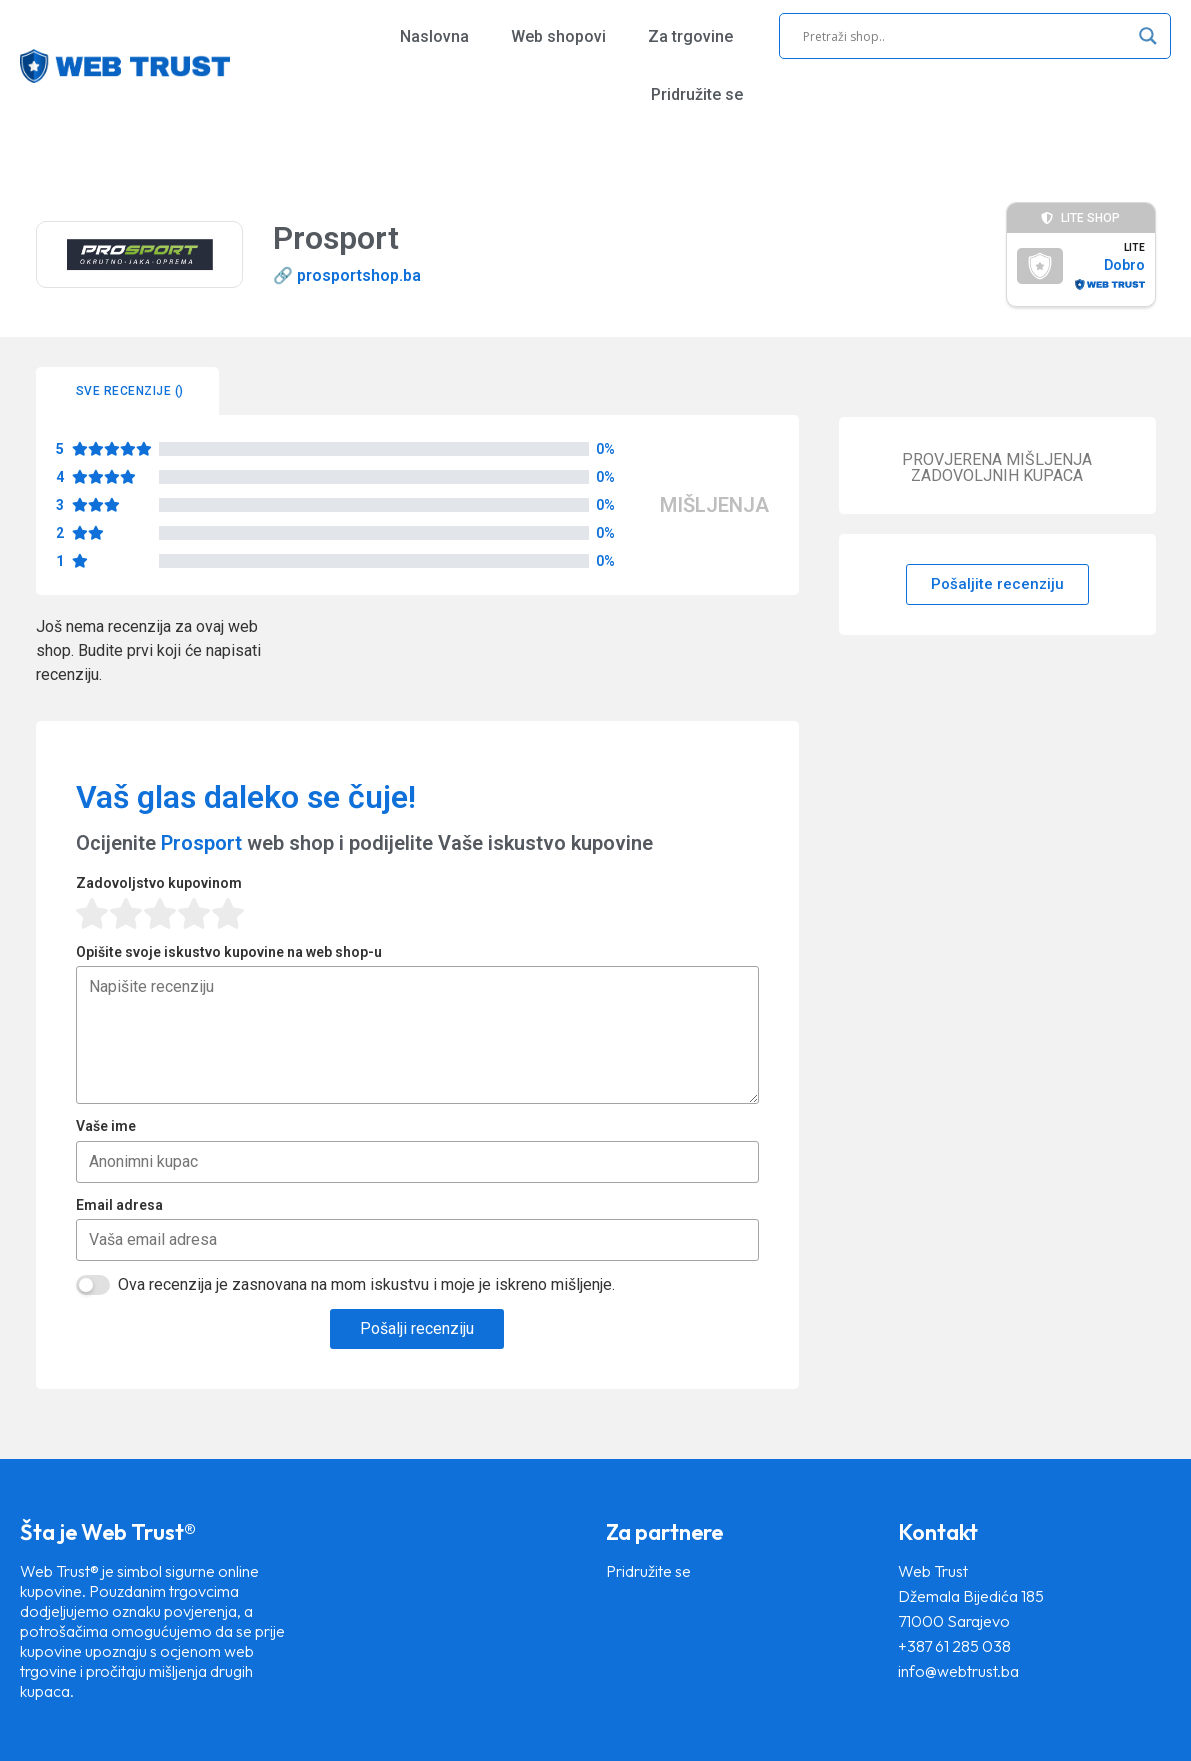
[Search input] (966, 36)
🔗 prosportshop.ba (347, 275)
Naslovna (434, 36)
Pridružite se (697, 94)
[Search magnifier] (1148, 36)
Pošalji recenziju (417, 1328)
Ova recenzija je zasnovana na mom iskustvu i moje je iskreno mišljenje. (366, 1284)
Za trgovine (690, 36)
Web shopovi (558, 36)
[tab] (127, 391)
